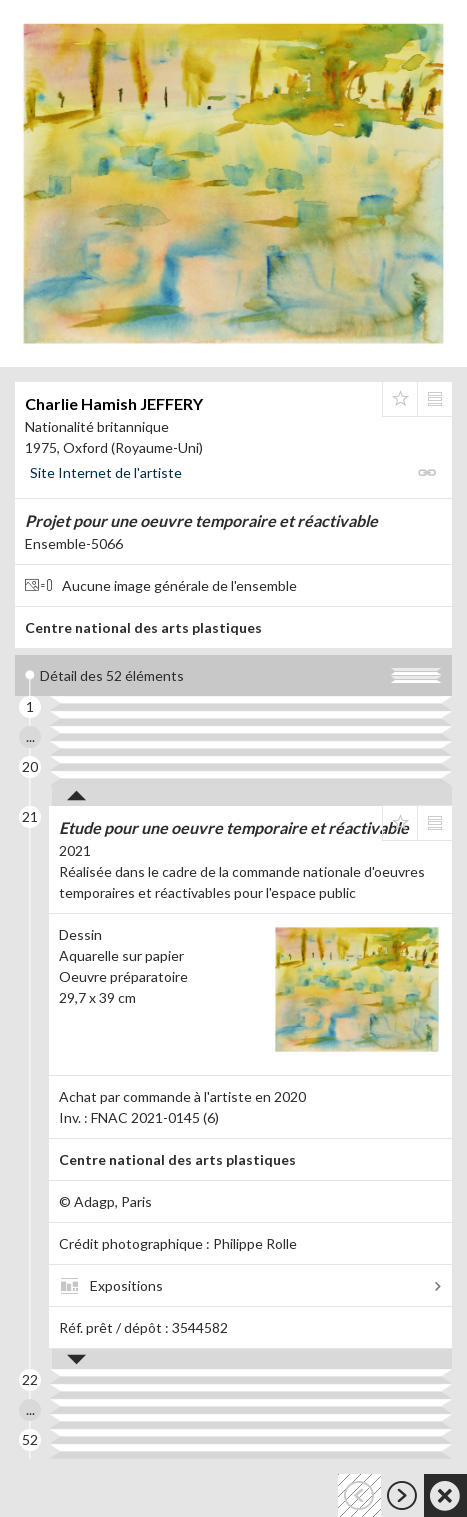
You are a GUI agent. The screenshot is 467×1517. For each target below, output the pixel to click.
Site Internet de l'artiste (106, 472)
